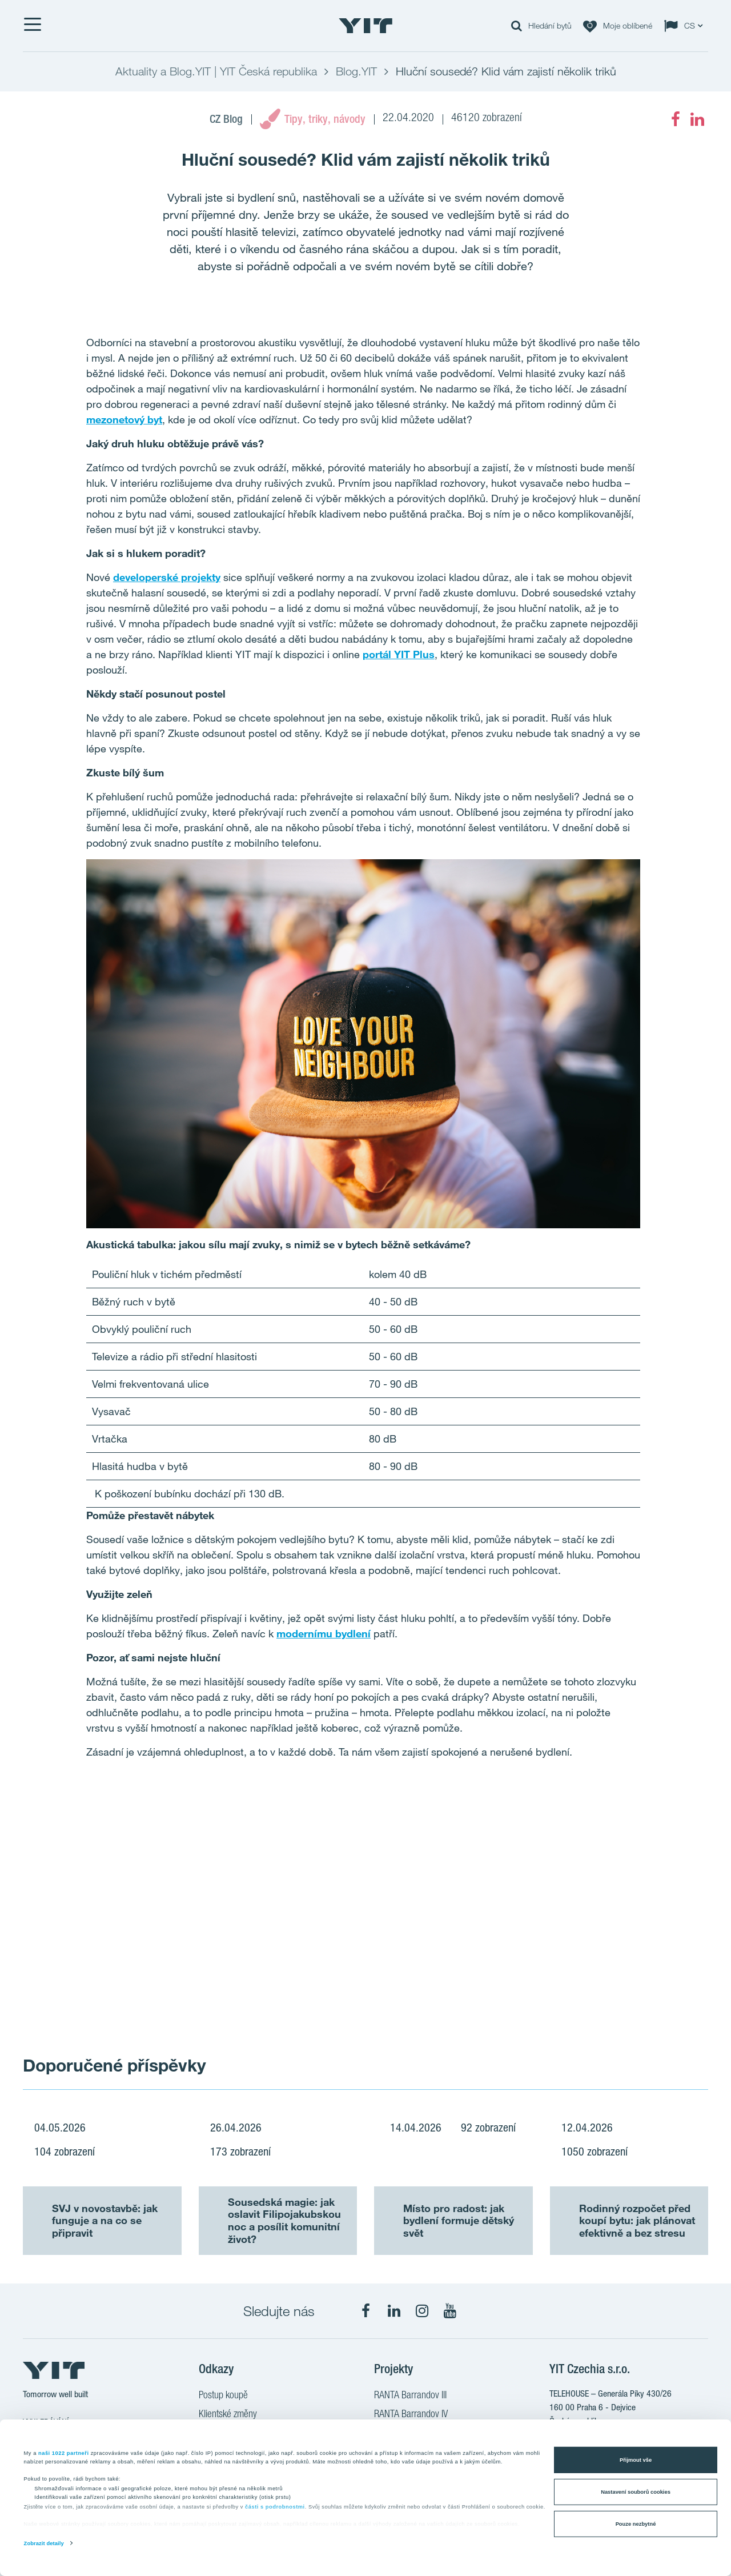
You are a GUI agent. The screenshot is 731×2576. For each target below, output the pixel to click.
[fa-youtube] (450, 2311)
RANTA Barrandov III (410, 2396)
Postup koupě (223, 2396)
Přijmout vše (636, 2460)
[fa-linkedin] (697, 119)
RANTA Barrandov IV (411, 2415)
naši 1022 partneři (63, 2452)
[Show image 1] (193, 1921)
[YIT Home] (365, 25)
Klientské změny (228, 2415)
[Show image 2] (537, 1921)
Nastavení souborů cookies (635, 2492)
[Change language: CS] (686, 25)
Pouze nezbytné (636, 2524)
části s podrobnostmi (275, 2507)
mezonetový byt (124, 419)
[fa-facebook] (675, 119)
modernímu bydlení (323, 1633)
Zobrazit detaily (44, 2543)
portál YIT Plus (399, 654)
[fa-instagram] (422, 2311)
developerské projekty (166, 577)
